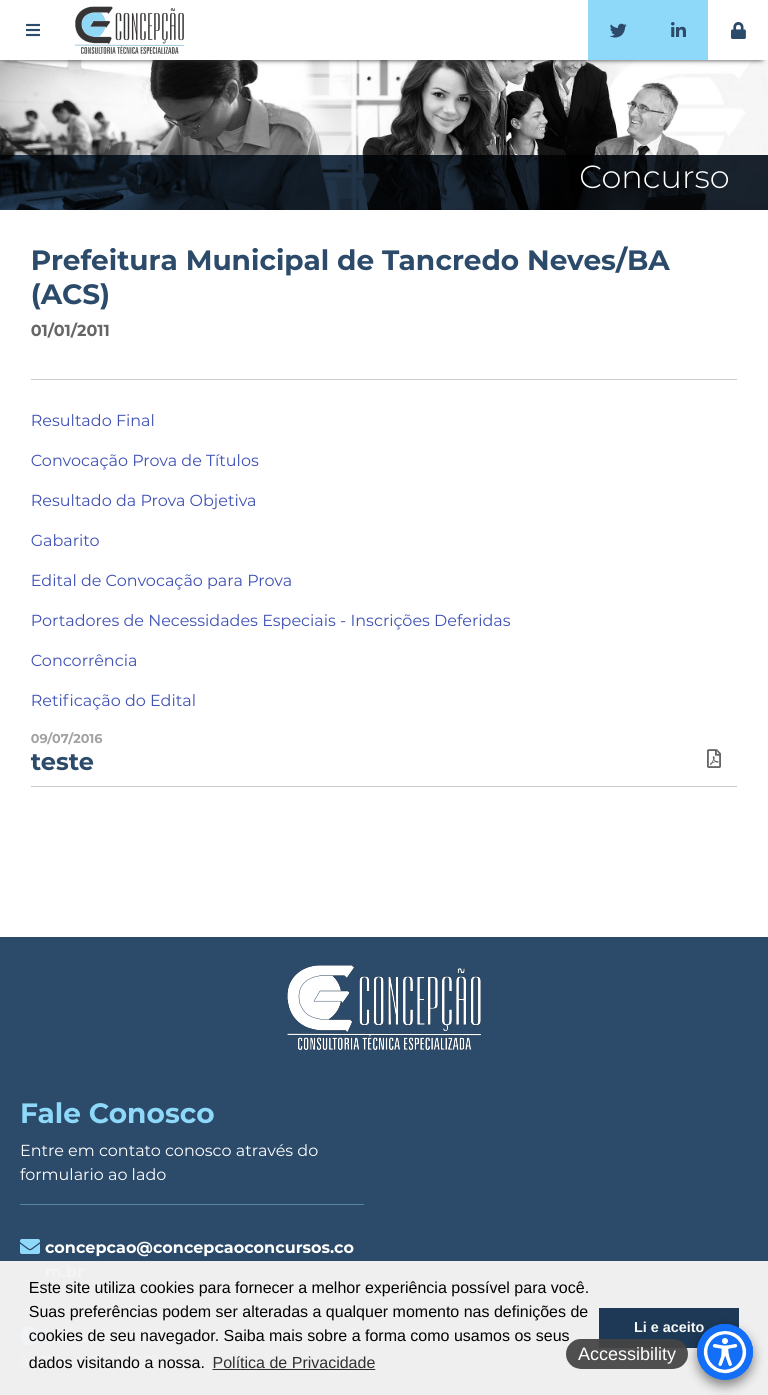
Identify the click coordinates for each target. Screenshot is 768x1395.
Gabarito (65, 541)
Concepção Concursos (133, 30)
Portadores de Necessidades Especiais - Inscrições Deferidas (271, 621)
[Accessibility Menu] (725, 1352)
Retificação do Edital (113, 701)
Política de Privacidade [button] (294, 1363)
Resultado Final (93, 421)
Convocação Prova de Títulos (145, 461)
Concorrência (84, 661)
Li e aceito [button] (669, 1328)
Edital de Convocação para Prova (161, 581)
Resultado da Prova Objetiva (144, 501)
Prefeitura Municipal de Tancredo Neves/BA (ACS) (350, 278)
